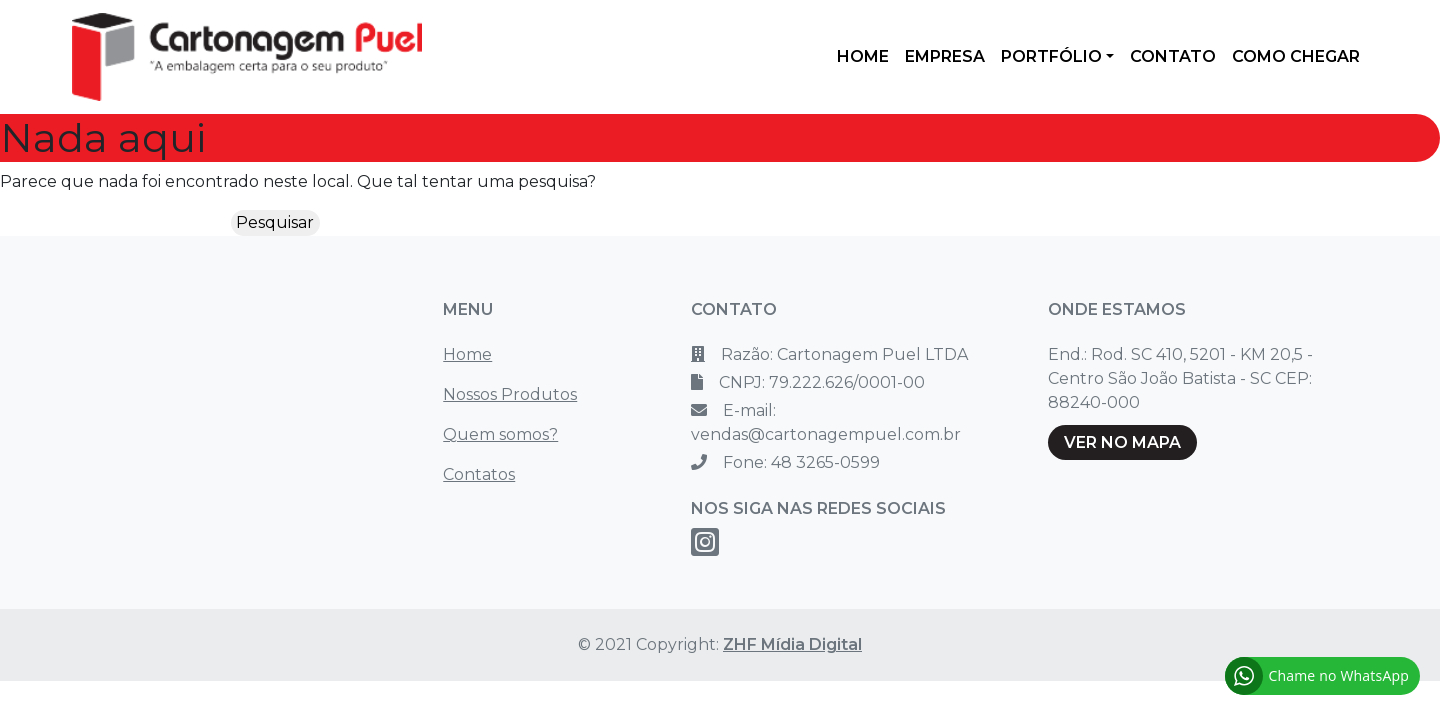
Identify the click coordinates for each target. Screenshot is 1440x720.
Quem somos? (500, 434)
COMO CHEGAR (1296, 56)
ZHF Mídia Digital (792, 644)
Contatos (479, 474)
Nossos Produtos (510, 394)
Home (467, 354)
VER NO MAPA (1122, 442)
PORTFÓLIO (1051, 56)
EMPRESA (945, 56)
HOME (863, 56)
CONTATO (1173, 56)
